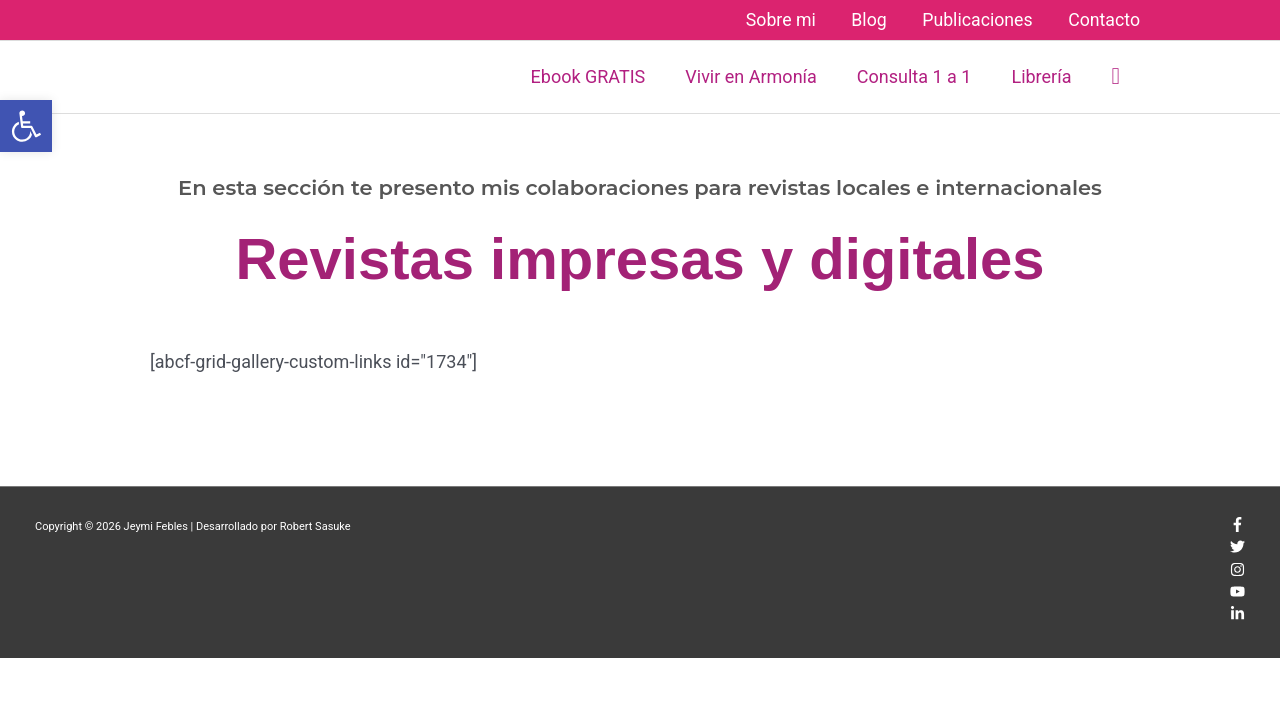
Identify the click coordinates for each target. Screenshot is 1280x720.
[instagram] (1237, 573)
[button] (1115, 76)
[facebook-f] (1237, 528)
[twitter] (1237, 550)
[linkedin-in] (1237, 617)
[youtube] (1237, 595)
